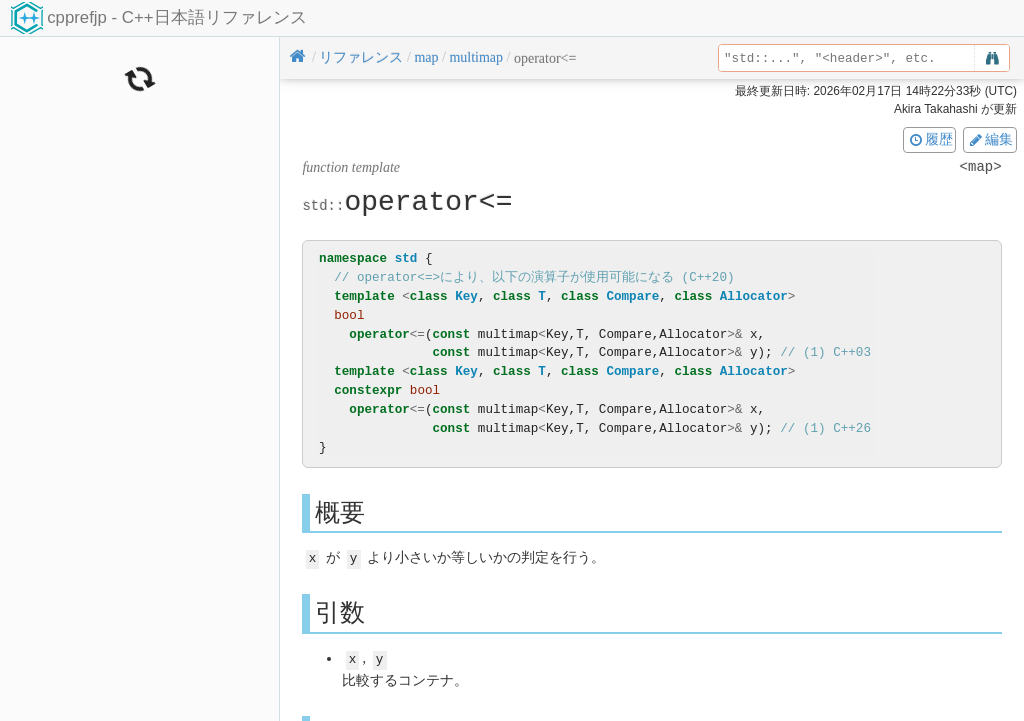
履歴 (930, 139)
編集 (990, 139)
